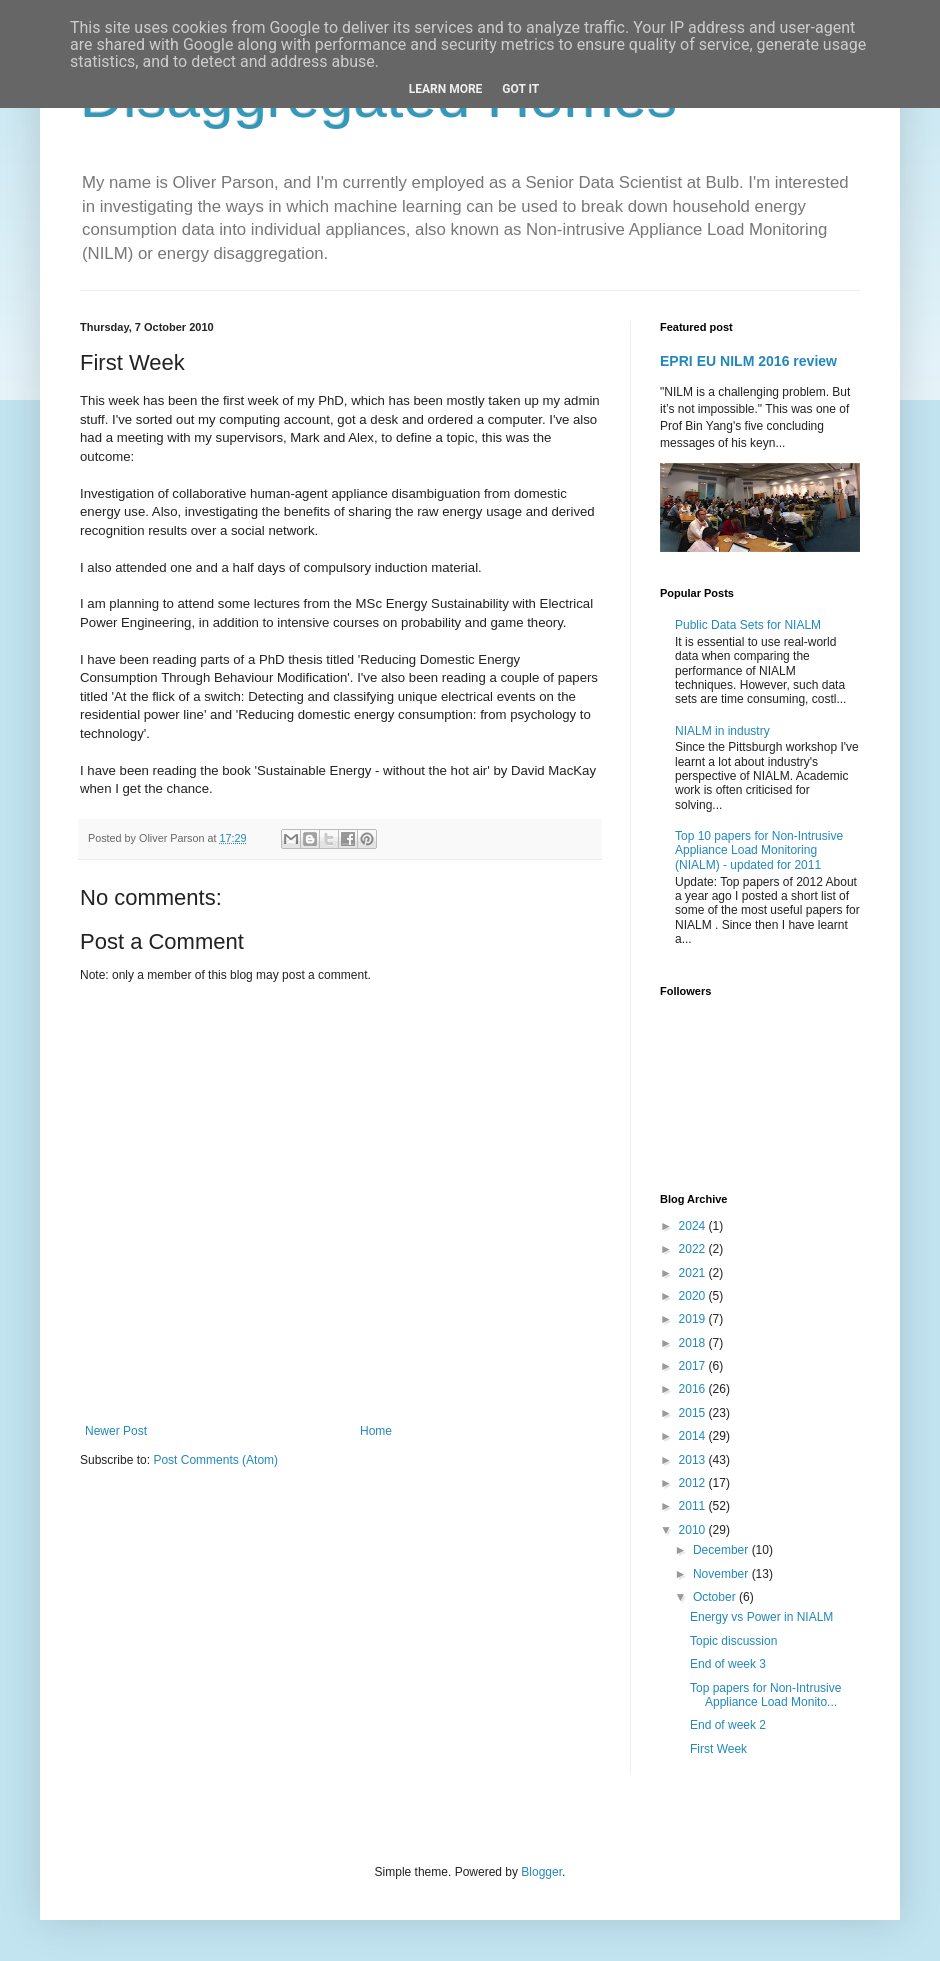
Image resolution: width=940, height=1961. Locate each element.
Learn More (446, 89)
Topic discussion (733, 1641)
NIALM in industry (722, 731)
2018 (694, 1343)
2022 (694, 1249)
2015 (694, 1413)
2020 (694, 1296)
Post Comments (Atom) (215, 1460)
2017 (694, 1366)
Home (376, 1431)
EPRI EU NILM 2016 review (748, 361)
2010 (694, 1530)
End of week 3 (728, 1664)
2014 (694, 1436)
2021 (694, 1273)
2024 (694, 1226)
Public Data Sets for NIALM (748, 625)
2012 (694, 1483)
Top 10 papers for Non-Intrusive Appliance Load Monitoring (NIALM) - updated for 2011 (759, 850)
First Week (718, 1749)
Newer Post (116, 1431)
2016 (694, 1389)
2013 (694, 1460)
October (716, 1597)
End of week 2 (728, 1725)
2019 (694, 1319)
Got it (520, 89)
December (722, 1550)
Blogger (541, 1872)
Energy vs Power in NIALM (761, 1617)
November (722, 1574)
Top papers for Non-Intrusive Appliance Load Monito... (765, 1695)
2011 (694, 1506)
